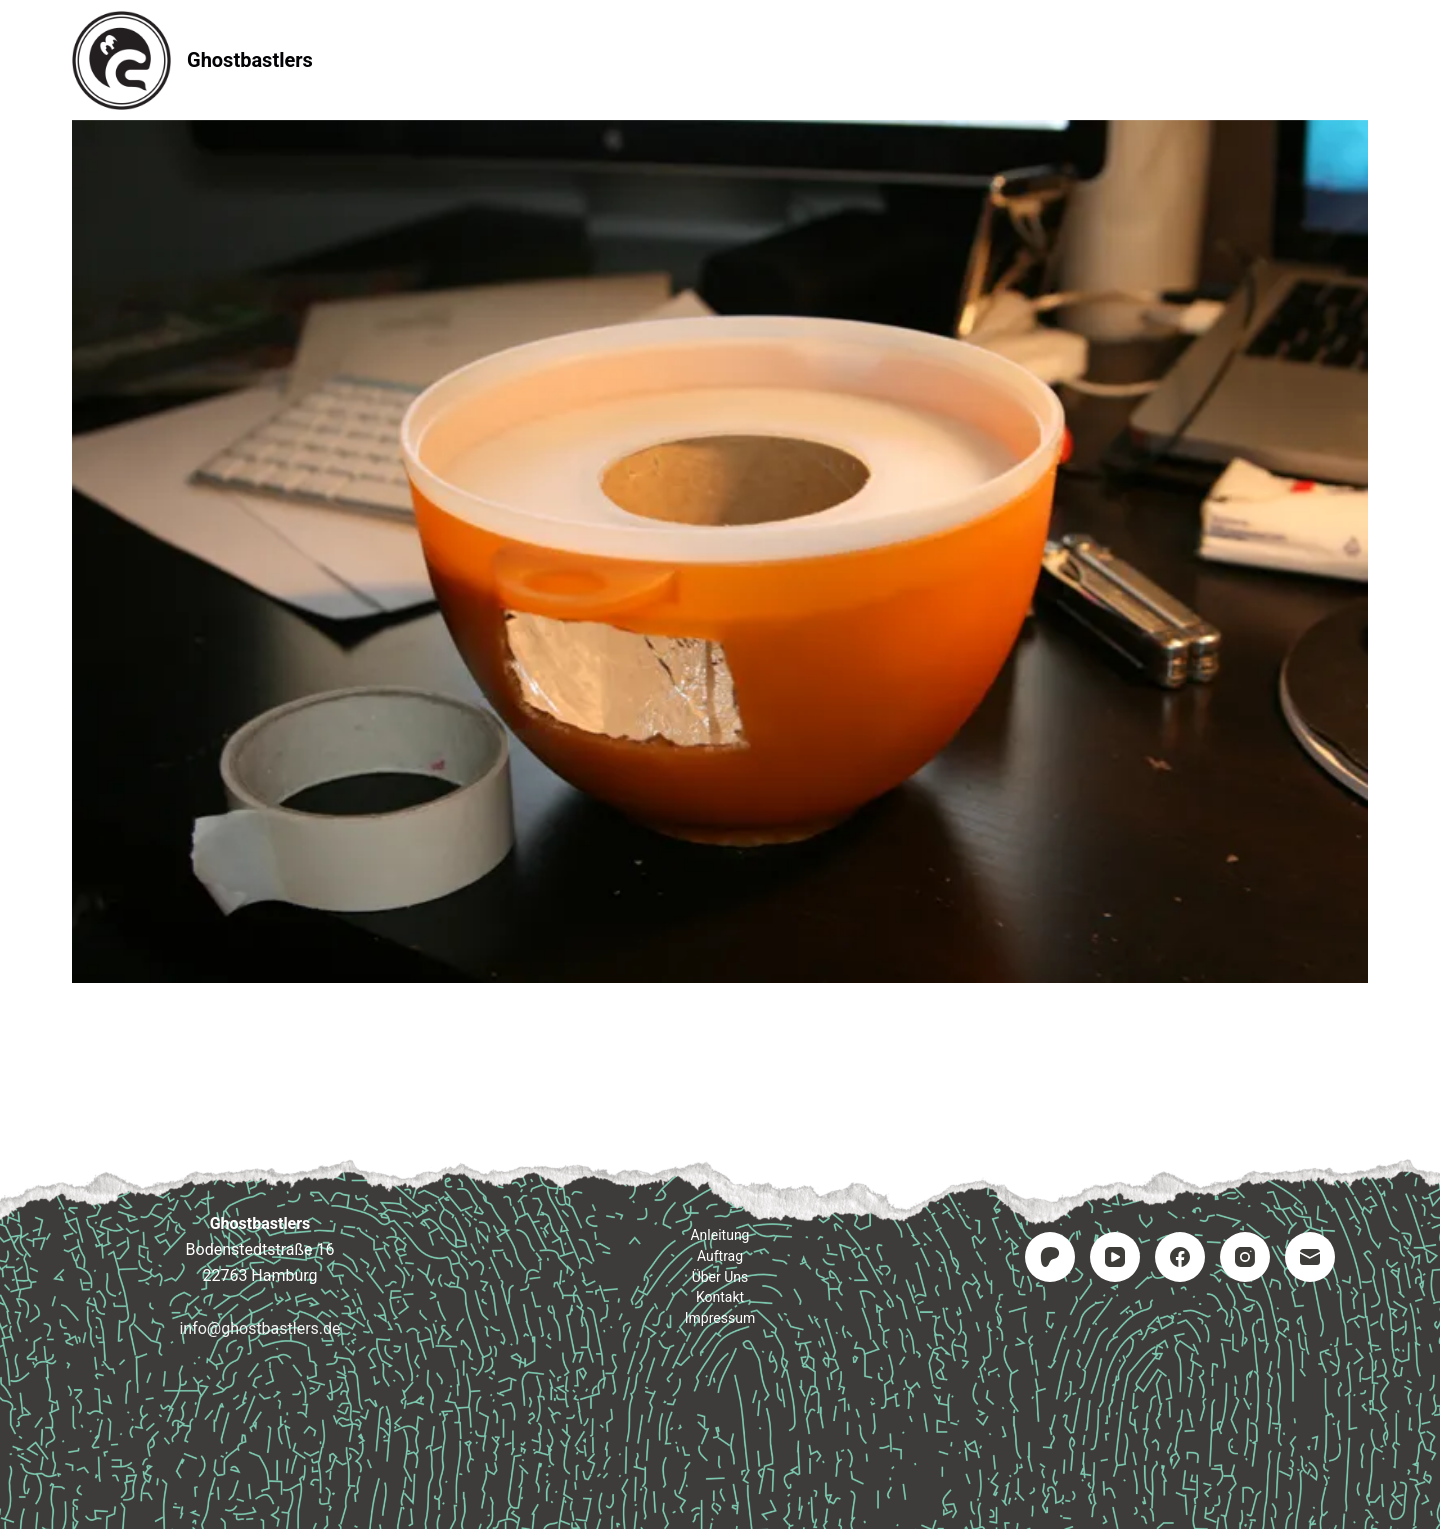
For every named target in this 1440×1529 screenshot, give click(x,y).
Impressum (973, 59)
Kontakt (841, 59)
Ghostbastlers (250, 60)
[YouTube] (1115, 1257)
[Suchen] (1360, 60)
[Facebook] (1180, 1257)
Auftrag (720, 59)
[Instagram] (1245, 1257)
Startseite (461, 59)
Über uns (720, 1277)
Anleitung (595, 59)
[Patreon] (1050, 1257)
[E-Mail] (1310, 1257)
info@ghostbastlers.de (259, 1328)
